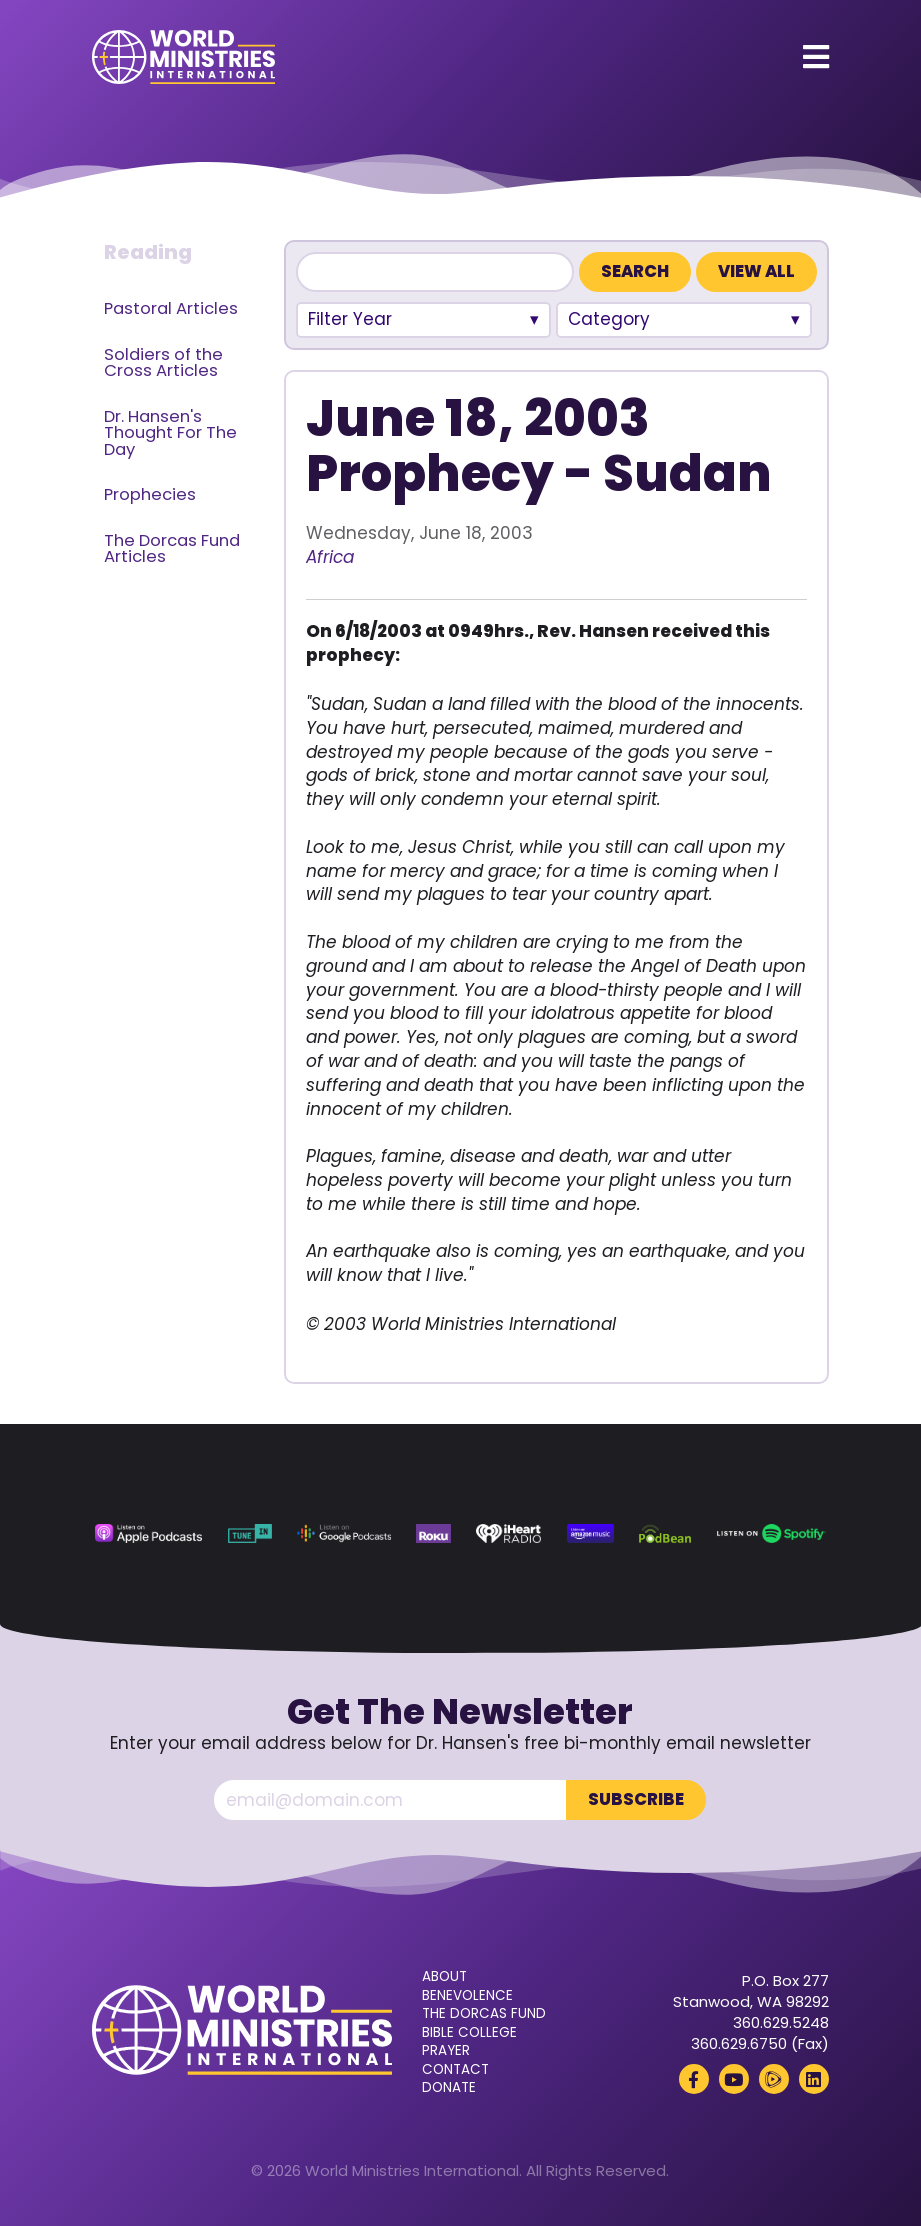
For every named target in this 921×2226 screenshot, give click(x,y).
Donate (449, 2088)
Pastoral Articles (171, 308)
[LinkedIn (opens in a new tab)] (814, 2079)
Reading (148, 252)
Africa (330, 557)
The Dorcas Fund (484, 2014)
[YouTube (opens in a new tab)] (734, 2079)
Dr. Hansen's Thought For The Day (170, 433)
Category (609, 319)
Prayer (446, 2051)
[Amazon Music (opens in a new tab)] (590, 1533)
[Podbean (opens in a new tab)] (665, 1533)
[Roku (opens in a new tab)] (433, 1533)
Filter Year (350, 319)
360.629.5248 (781, 2022)
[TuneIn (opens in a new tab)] (250, 1533)
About (444, 1977)
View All (756, 271)
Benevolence (467, 1996)
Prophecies (150, 494)
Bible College (469, 2033)
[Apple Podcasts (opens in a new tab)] (148, 1533)
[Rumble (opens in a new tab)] (774, 2079)
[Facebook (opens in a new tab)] (694, 2079)
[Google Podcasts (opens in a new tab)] (344, 1533)
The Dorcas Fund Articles (172, 549)
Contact (455, 2070)
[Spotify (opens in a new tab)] (771, 1533)
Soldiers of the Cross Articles (163, 363)
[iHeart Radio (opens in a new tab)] (508, 1533)
